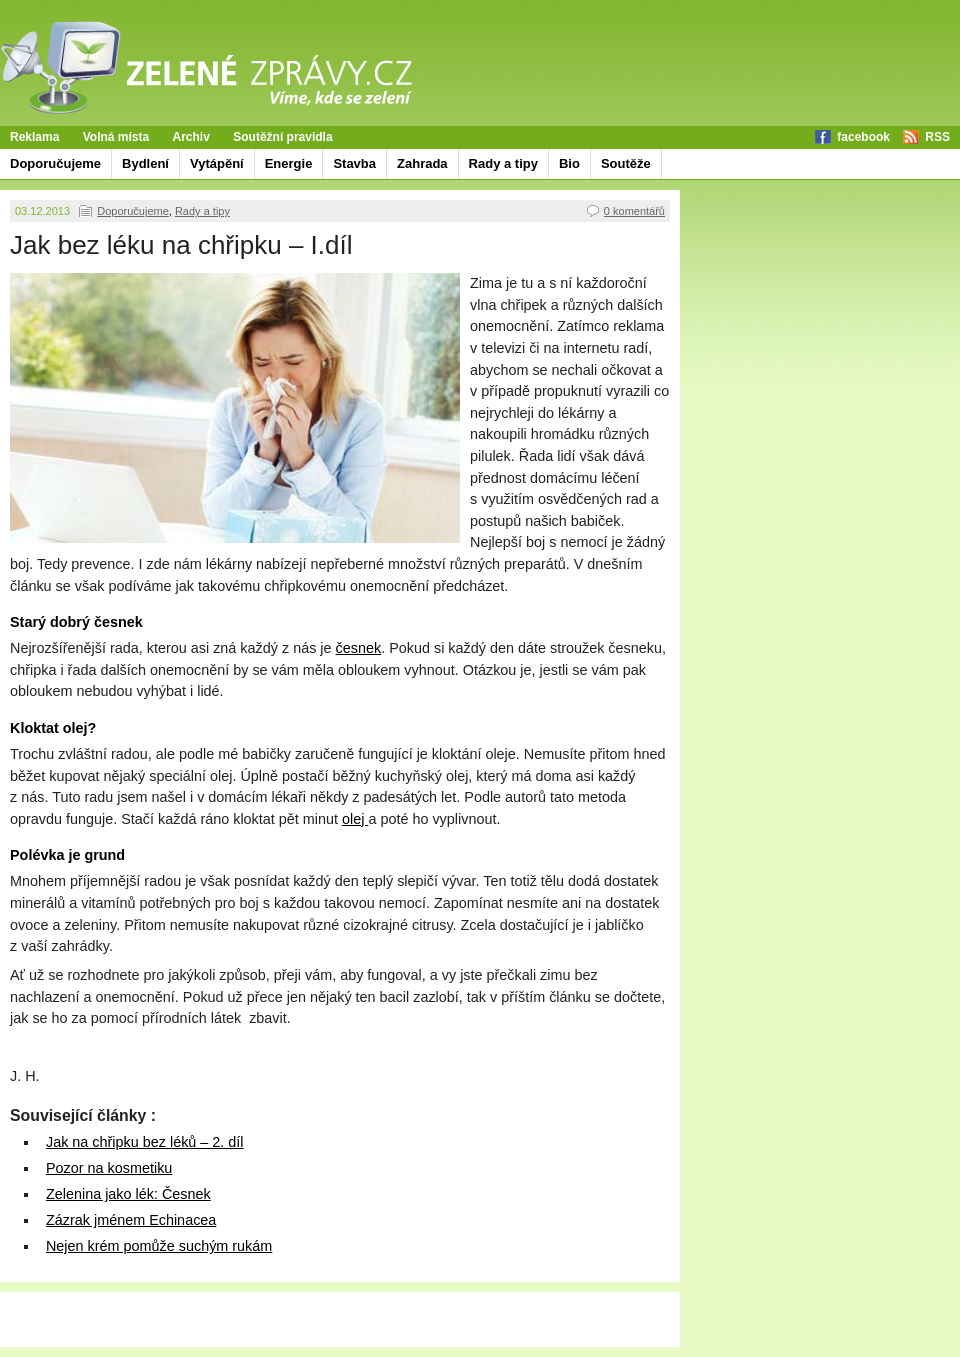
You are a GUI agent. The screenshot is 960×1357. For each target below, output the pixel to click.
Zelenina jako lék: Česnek (128, 1194)
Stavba (354, 163)
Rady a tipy (503, 163)
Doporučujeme (55, 163)
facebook (863, 137)
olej (355, 819)
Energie (289, 163)
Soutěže (626, 163)
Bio (569, 163)
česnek (359, 648)
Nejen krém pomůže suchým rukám (159, 1246)
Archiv (191, 137)
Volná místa (116, 137)
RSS (937, 137)
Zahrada (422, 163)
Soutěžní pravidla (282, 137)
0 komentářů (634, 211)
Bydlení (145, 163)
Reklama (34, 137)
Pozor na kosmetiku (109, 1168)
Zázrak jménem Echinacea (131, 1220)
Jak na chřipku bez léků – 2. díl (145, 1142)
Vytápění (217, 163)
